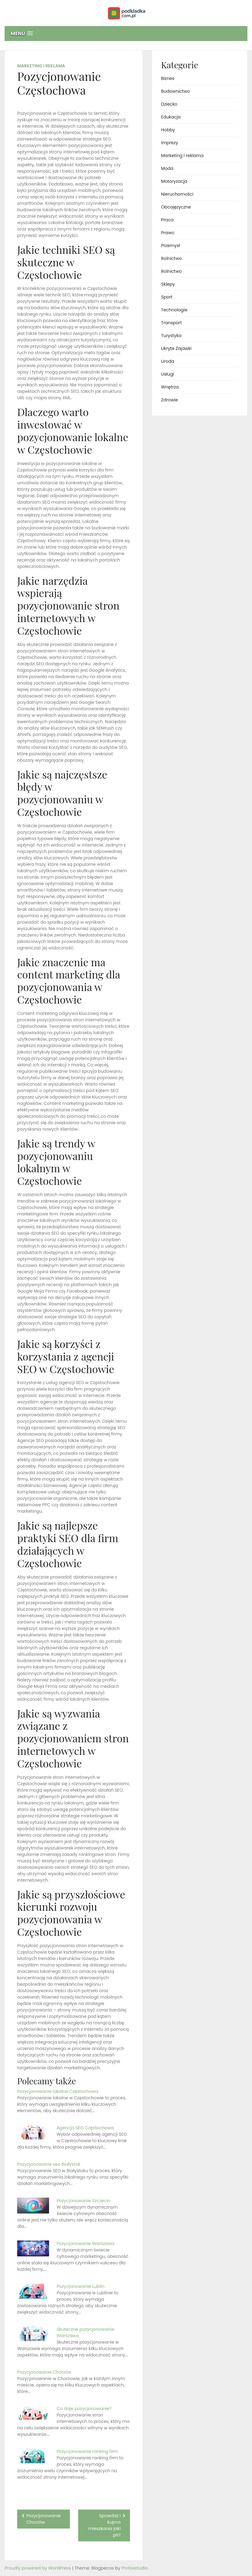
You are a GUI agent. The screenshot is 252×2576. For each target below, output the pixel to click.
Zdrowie (169, 400)
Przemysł (170, 245)
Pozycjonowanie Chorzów (44, 2372)
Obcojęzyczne (176, 207)
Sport (167, 297)
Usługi (167, 374)
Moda (167, 168)
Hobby (168, 130)
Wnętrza (170, 387)
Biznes (167, 78)
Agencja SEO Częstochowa (85, 2128)
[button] (126, 33)
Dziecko (169, 104)
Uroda (167, 361)
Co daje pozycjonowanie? (84, 2408)
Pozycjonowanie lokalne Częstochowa (57, 2091)
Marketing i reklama (41, 66)
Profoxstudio (134, 2568)
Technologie (174, 310)
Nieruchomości (177, 194)
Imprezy (169, 143)
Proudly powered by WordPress (38, 2568)
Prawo (167, 233)
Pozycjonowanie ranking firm (87, 2451)
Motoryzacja (174, 181)
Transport (171, 323)
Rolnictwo (171, 258)
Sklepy (168, 284)
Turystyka (171, 335)
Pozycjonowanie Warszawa (85, 2243)
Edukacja (171, 117)
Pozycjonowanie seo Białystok (48, 2164)
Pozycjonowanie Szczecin (83, 2201)
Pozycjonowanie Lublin (81, 2286)
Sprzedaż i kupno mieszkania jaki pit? (104, 2525)
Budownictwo (175, 91)
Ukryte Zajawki (176, 348)
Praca (167, 220)
